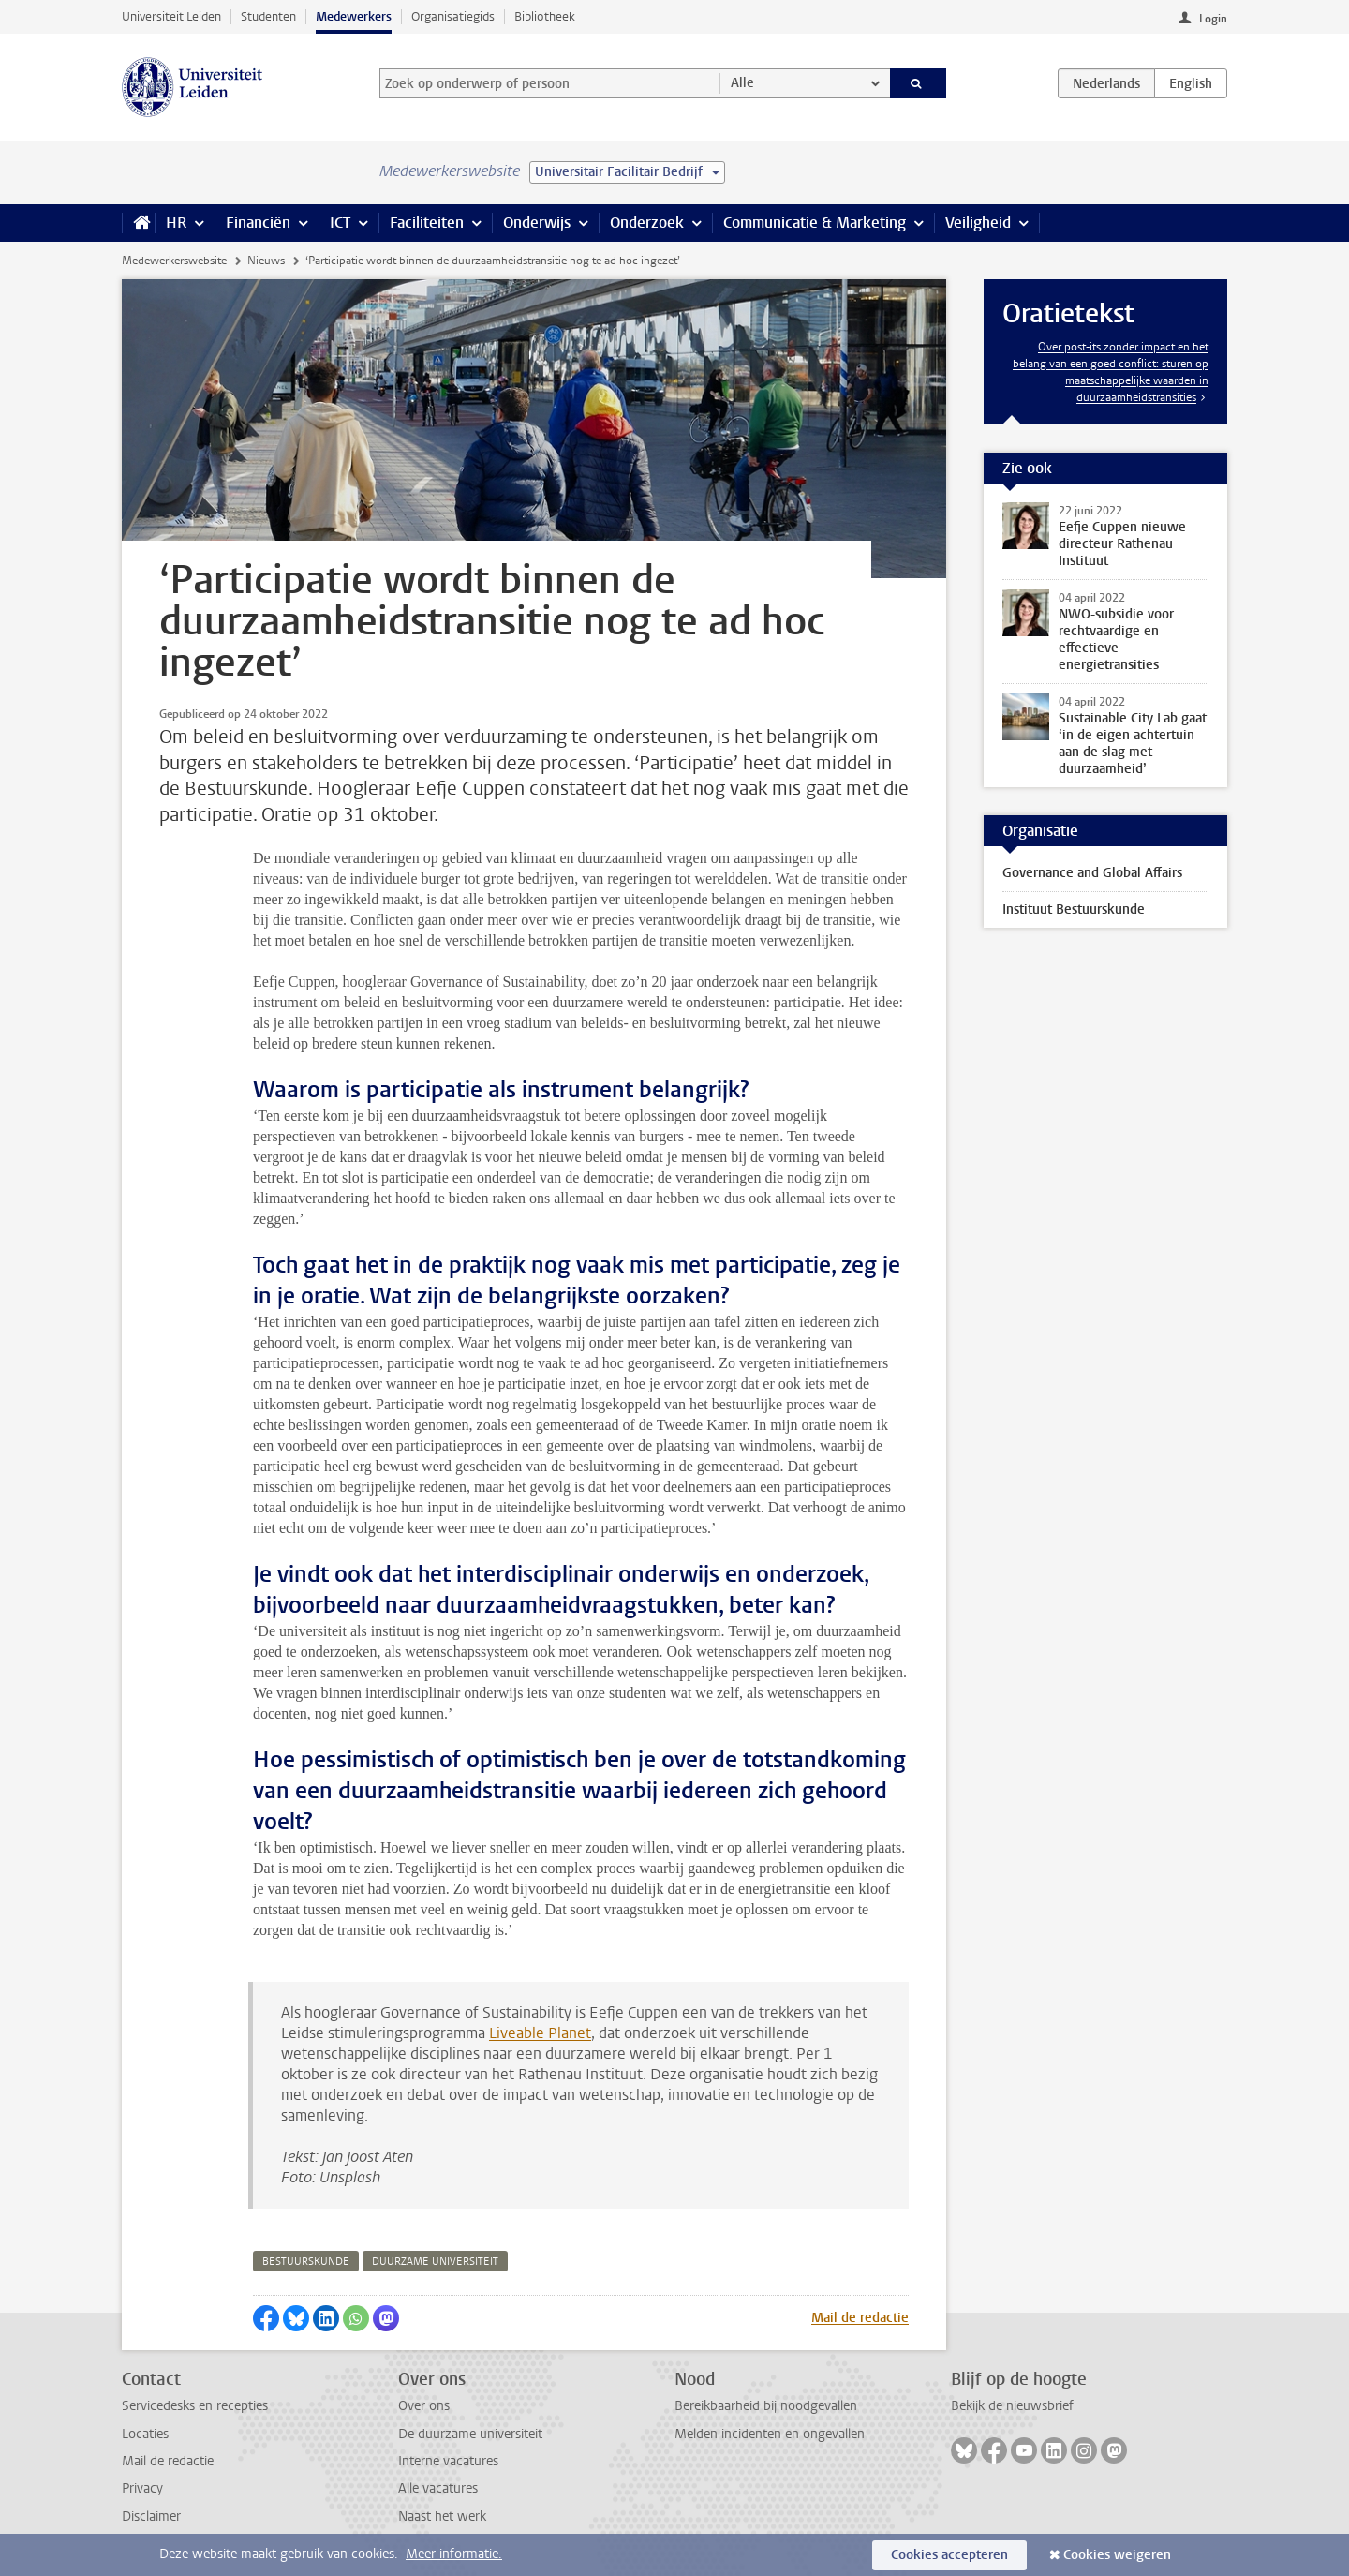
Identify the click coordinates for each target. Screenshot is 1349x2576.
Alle (742, 83)
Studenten (268, 16)
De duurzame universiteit (470, 2434)
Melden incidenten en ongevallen (769, 2434)
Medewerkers (354, 16)
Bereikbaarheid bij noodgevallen (765, 2406)
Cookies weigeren (1117, 2555)
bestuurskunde (305, 2262)
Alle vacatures (438, 2488)
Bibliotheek (544, 16)
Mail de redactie (860, 2318)
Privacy (142, 2488)
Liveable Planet (540, 2033)
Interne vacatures (448, 2461)
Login (1213, 18)
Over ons (424, 2406)
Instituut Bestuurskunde (1073, 909)
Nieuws (266, 260)
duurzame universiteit (435, 2262)
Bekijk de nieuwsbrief (1012, 2406)
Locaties (145, 2434)
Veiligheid (978, 222)
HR (176, 222)
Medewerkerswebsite (174, 260)
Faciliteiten (427, 222)
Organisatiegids (453, 16)
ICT (340, 222)
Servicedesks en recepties (195, 2406)
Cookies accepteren (949, 2555)
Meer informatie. (454, 2554)
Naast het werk (442, 2516)
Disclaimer (151, 2516)
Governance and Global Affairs (1092, 873)
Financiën (258, 222)
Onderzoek (647, 222)
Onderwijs (537, 222)
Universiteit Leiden (171, 16)
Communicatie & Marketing (814, 222)
